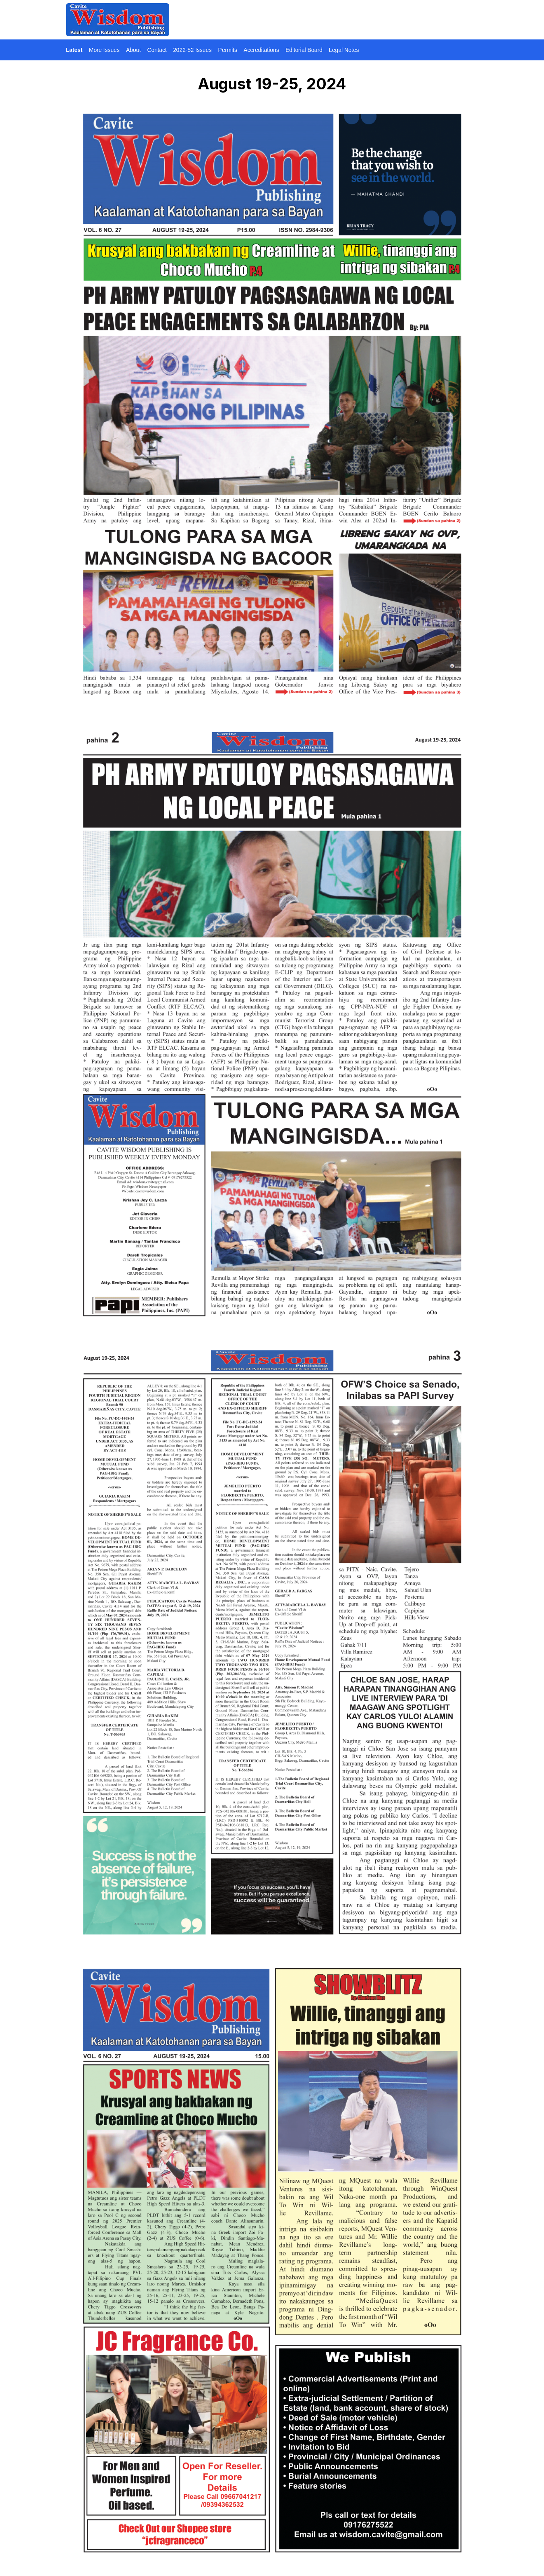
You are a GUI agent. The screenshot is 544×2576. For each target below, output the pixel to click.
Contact (157, 50)
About (133, 50)
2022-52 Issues (192, 50)
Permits (227, 50)
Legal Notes (344, 50)
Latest (74, 50)
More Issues (104, 50)
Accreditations (261, 50)
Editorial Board (304, 50)
